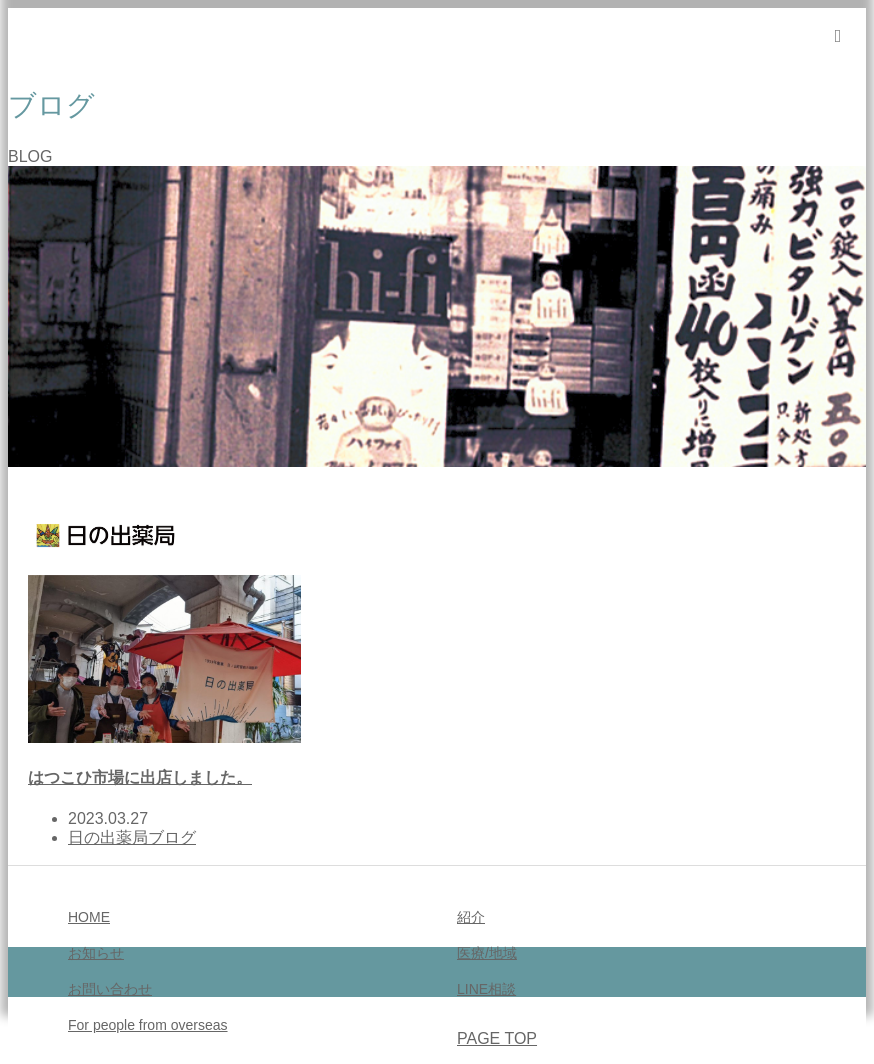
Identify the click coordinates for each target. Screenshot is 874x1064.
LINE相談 (486, 989)
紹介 (471, 917)
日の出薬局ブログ (132, 837)
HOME (89, 917)
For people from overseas (148, 1025)
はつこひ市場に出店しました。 (140, 777)
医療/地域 (487, 953)
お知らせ (96, 953)
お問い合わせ (110, 989)
